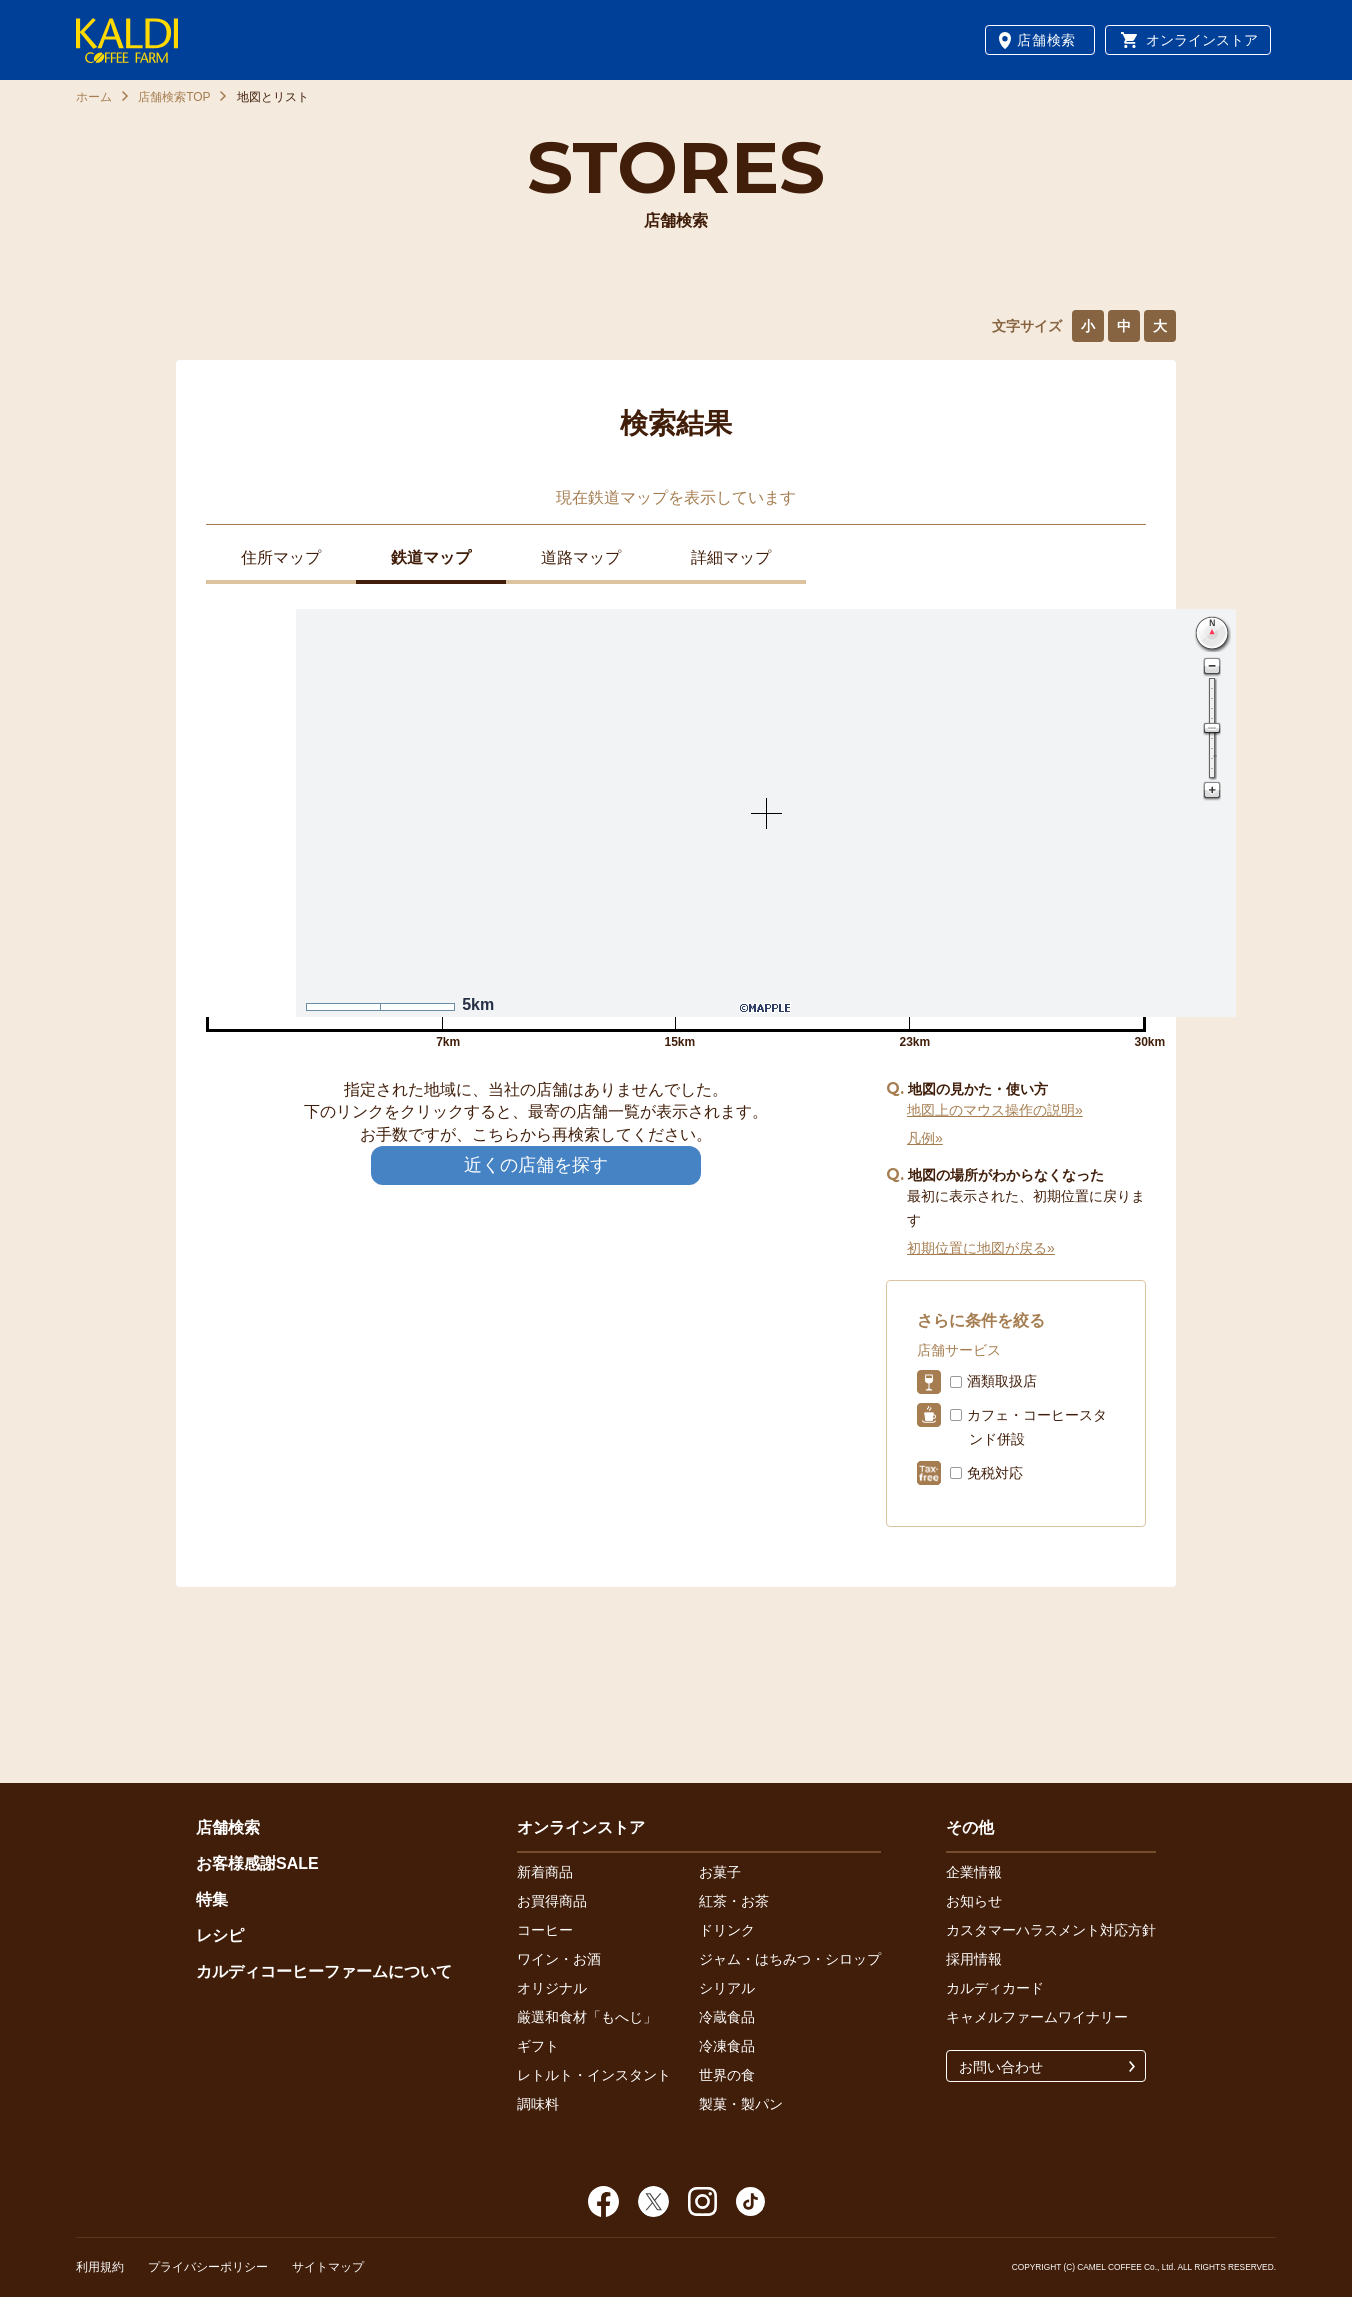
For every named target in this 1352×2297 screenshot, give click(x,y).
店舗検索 (1046, 40)
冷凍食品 (727, 2046)
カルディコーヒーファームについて (324, 1971)
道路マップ (581, 557)
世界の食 (727, 2075)
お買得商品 (552, 1901)
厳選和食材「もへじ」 (587, 2017)
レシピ (220, 1935)
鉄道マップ (431, 557)
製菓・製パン (741, 2104)
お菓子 (720, 1872)
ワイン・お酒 (559, 1959)
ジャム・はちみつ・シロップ (790, 1959)
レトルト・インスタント (594, 2075)
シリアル (727, 1988)
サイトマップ (328, 2267)
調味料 (538, 2104)
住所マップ (281, 557)
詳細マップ (731, 557)
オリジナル (552, 1988)
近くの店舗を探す (536, 1165)
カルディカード (995, 1988)
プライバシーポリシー (208, 2267)
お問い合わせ (1001, 2067)
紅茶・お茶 (734, 1901)
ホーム (94, 97)
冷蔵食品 (727, 2017)
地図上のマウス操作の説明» (995, 1110)
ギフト (538, 2046)
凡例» (925, 1138)
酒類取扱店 (1002, 1381)
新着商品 (545, 1872)
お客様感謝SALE (257, 1863)
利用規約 (100, 2267)
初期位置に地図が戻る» (981, 1248)
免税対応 (995, 1473)
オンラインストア (1202, 40)
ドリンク (727, 1930)
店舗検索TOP (174, 97)
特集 (212, 1899)
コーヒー (545, 1930)
